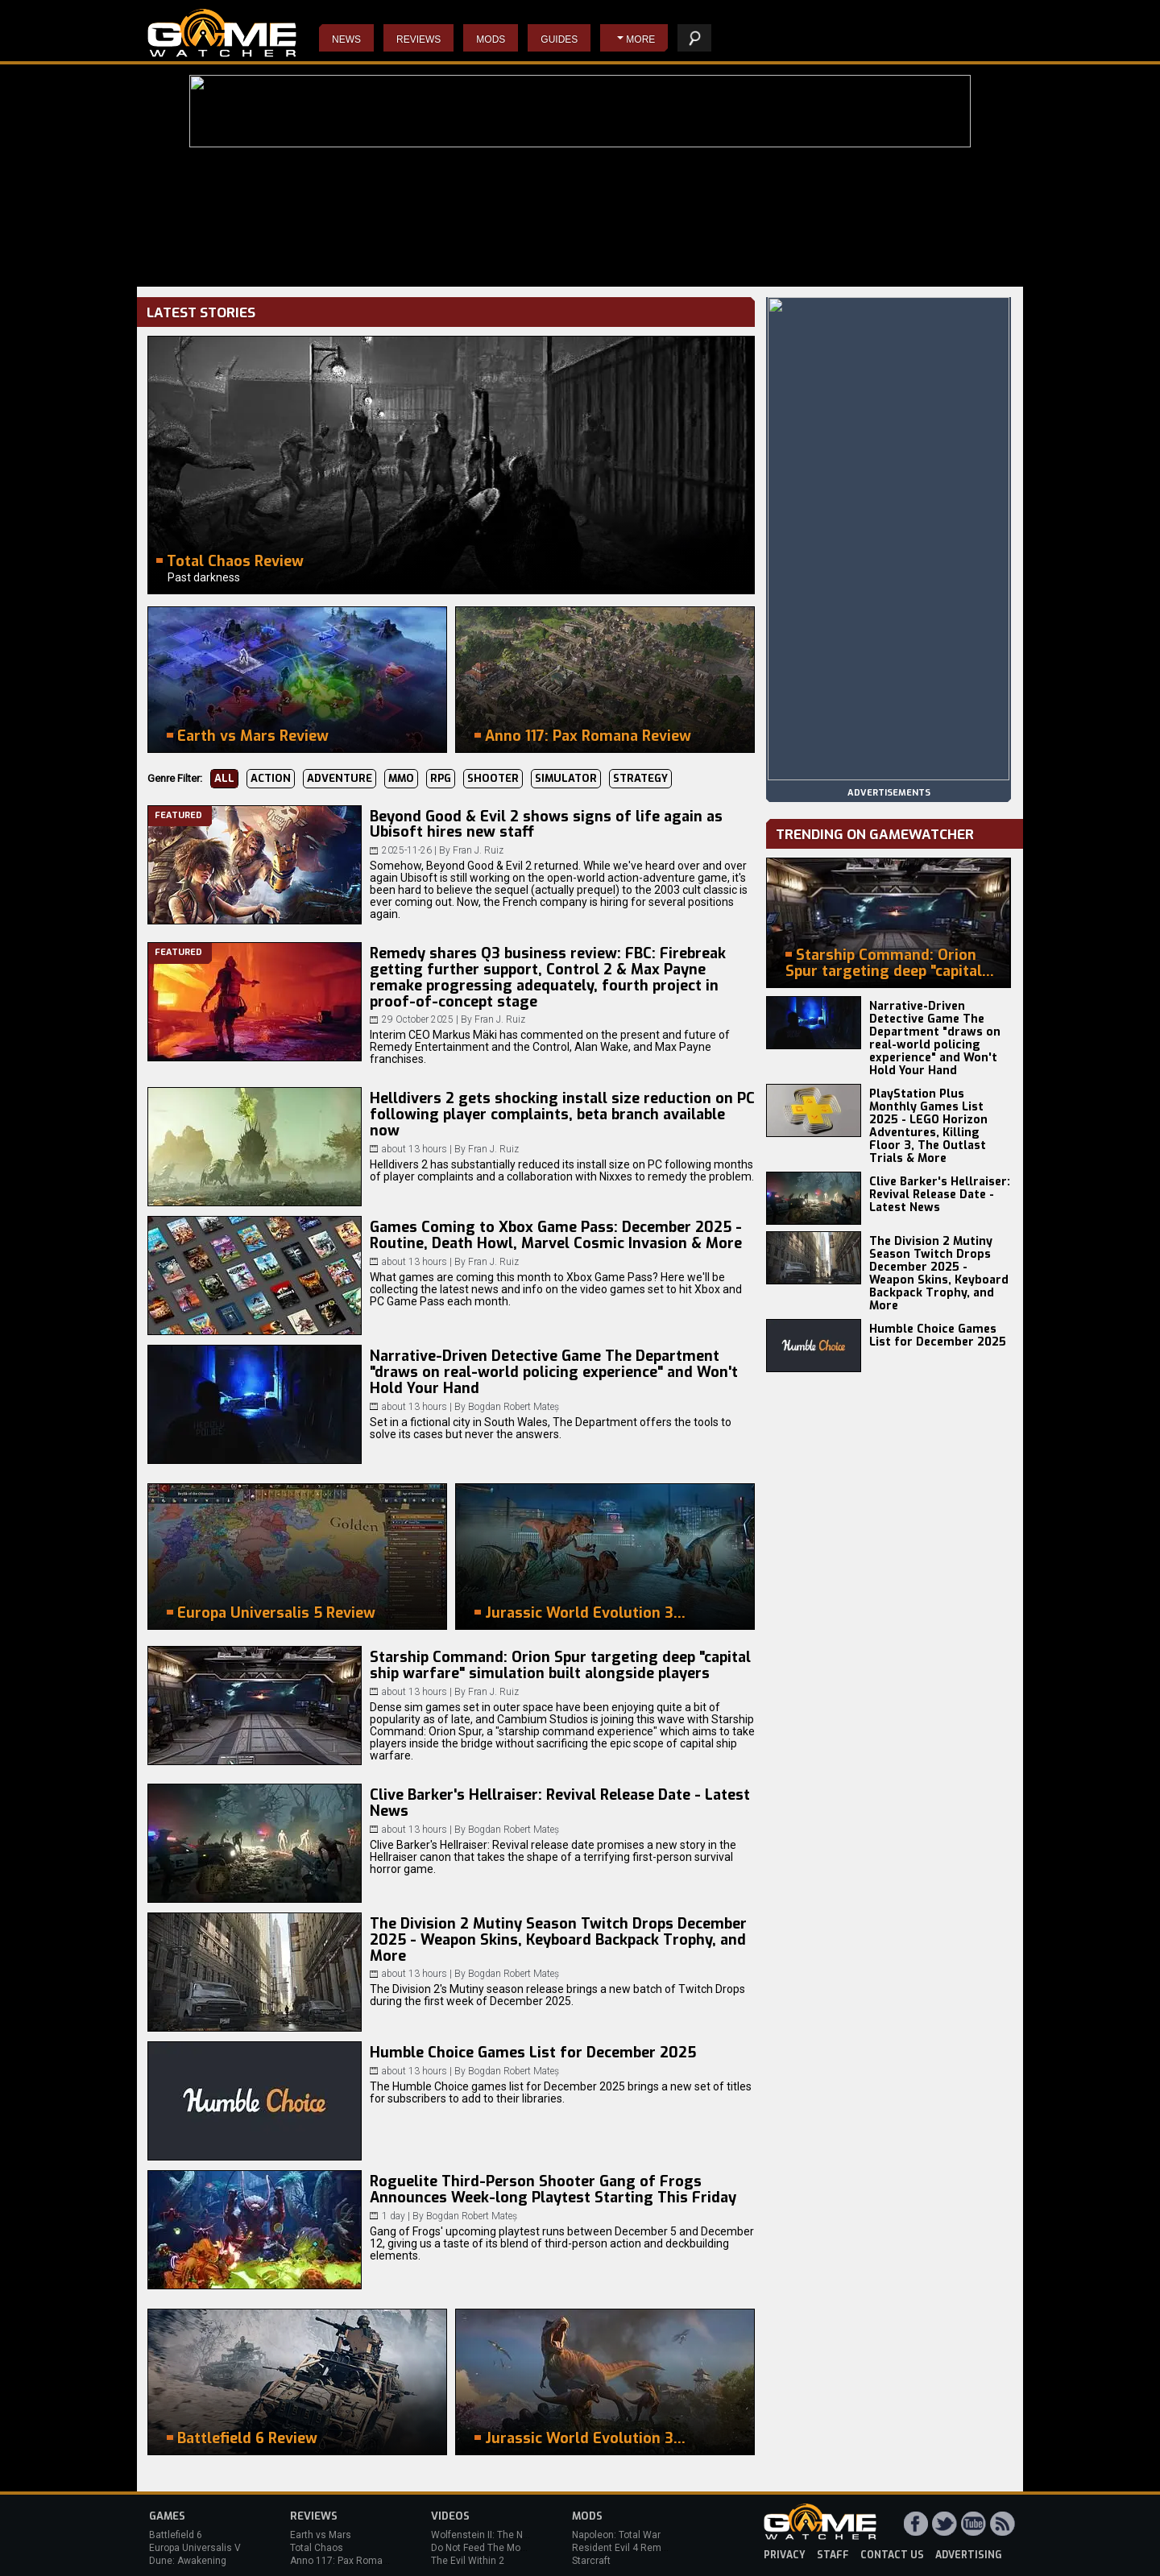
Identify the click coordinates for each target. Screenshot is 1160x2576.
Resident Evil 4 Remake (624, 2547)
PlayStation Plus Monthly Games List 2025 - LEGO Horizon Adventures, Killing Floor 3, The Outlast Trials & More (928, 1126)
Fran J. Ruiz (478, 850)
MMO (401, 778)
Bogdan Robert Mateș (513, 1406)
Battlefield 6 (175, 2535)
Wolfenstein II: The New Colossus (506, 2535)
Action (271, 778)
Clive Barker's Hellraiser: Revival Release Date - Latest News (560, 1803)
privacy (785, 2555)
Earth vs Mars (320, 2535)
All (224, 778)
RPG (440, 778)
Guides (559, 39)
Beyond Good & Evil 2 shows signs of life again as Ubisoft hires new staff (546, 824)
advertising (968, 2555)
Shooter (493, 778)
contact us (892, 2555)
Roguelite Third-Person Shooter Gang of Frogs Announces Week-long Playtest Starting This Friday (553, 2189)
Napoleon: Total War (616, 2535)
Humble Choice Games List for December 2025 (533, 2052)
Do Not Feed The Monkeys (489, 2547)
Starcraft (591, 2560)
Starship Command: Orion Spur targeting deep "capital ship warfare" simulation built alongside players (560, 1665)
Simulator (566, 778)
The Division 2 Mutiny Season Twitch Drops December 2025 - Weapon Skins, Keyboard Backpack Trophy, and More (558, 1940)
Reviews (418, 39)
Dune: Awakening (187, 2560)
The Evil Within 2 (467, 2560)
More (640, 39)
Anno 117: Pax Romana (342, 2560)
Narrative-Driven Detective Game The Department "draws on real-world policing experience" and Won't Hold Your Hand (554, 1372)
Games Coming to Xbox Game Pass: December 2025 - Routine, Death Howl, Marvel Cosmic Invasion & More (556, 1235)
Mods (490, 39)
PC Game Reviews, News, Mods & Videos (221, 33)
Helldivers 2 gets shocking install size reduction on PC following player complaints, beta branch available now (562, 1114)
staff (833, 2555)
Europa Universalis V (195, 2547)
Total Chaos (316, 2547)
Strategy (640, 778)
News (346, 39)
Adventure (339, 778)
